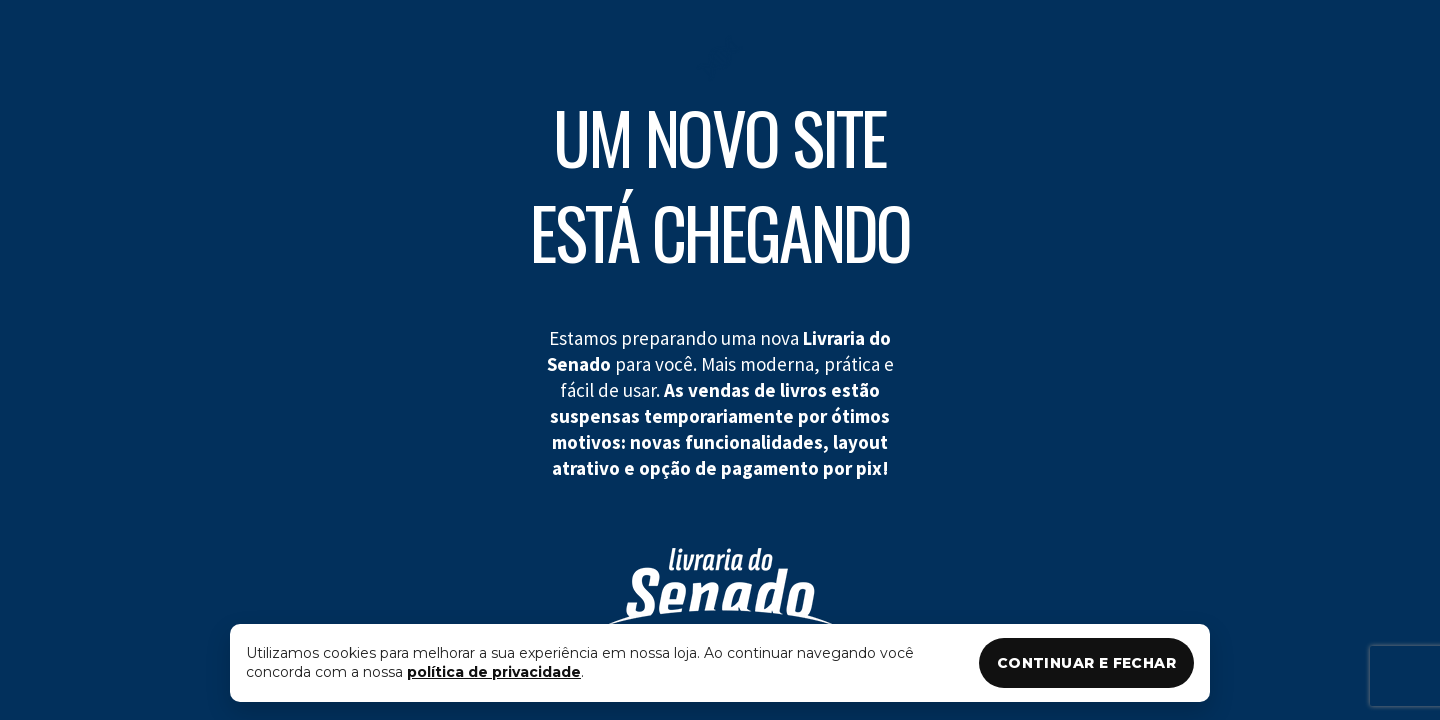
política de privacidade (494, 672)
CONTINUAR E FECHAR (1086, 663)
